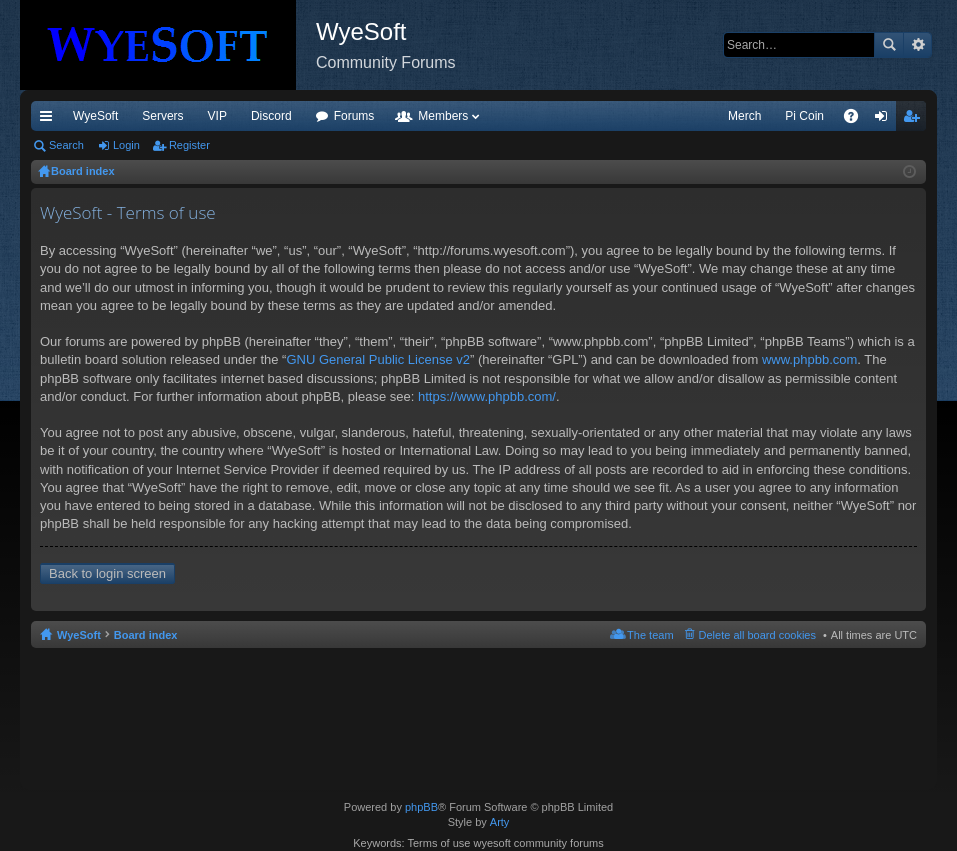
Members (443, 116)
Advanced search (917, 45)
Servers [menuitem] (162, 116)
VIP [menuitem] (217, 116)
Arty (500, 822)
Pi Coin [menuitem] (804, 116)
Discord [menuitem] (271, 116)
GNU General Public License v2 (378, 359)
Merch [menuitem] (744, 116)
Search (889, 45)
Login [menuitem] (885, 120)
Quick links (50, 120)
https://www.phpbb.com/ (487, 396)
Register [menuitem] (915, 120)
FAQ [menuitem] (857, 120)
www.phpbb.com (809, 359)
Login (126, 145)
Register (189, 145)
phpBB (421, 807)
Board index (146, 635)
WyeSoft (95, 116)
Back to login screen (107, 573)
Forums (354, 116)
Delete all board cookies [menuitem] (757, 635)
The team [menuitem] (650, 635)
